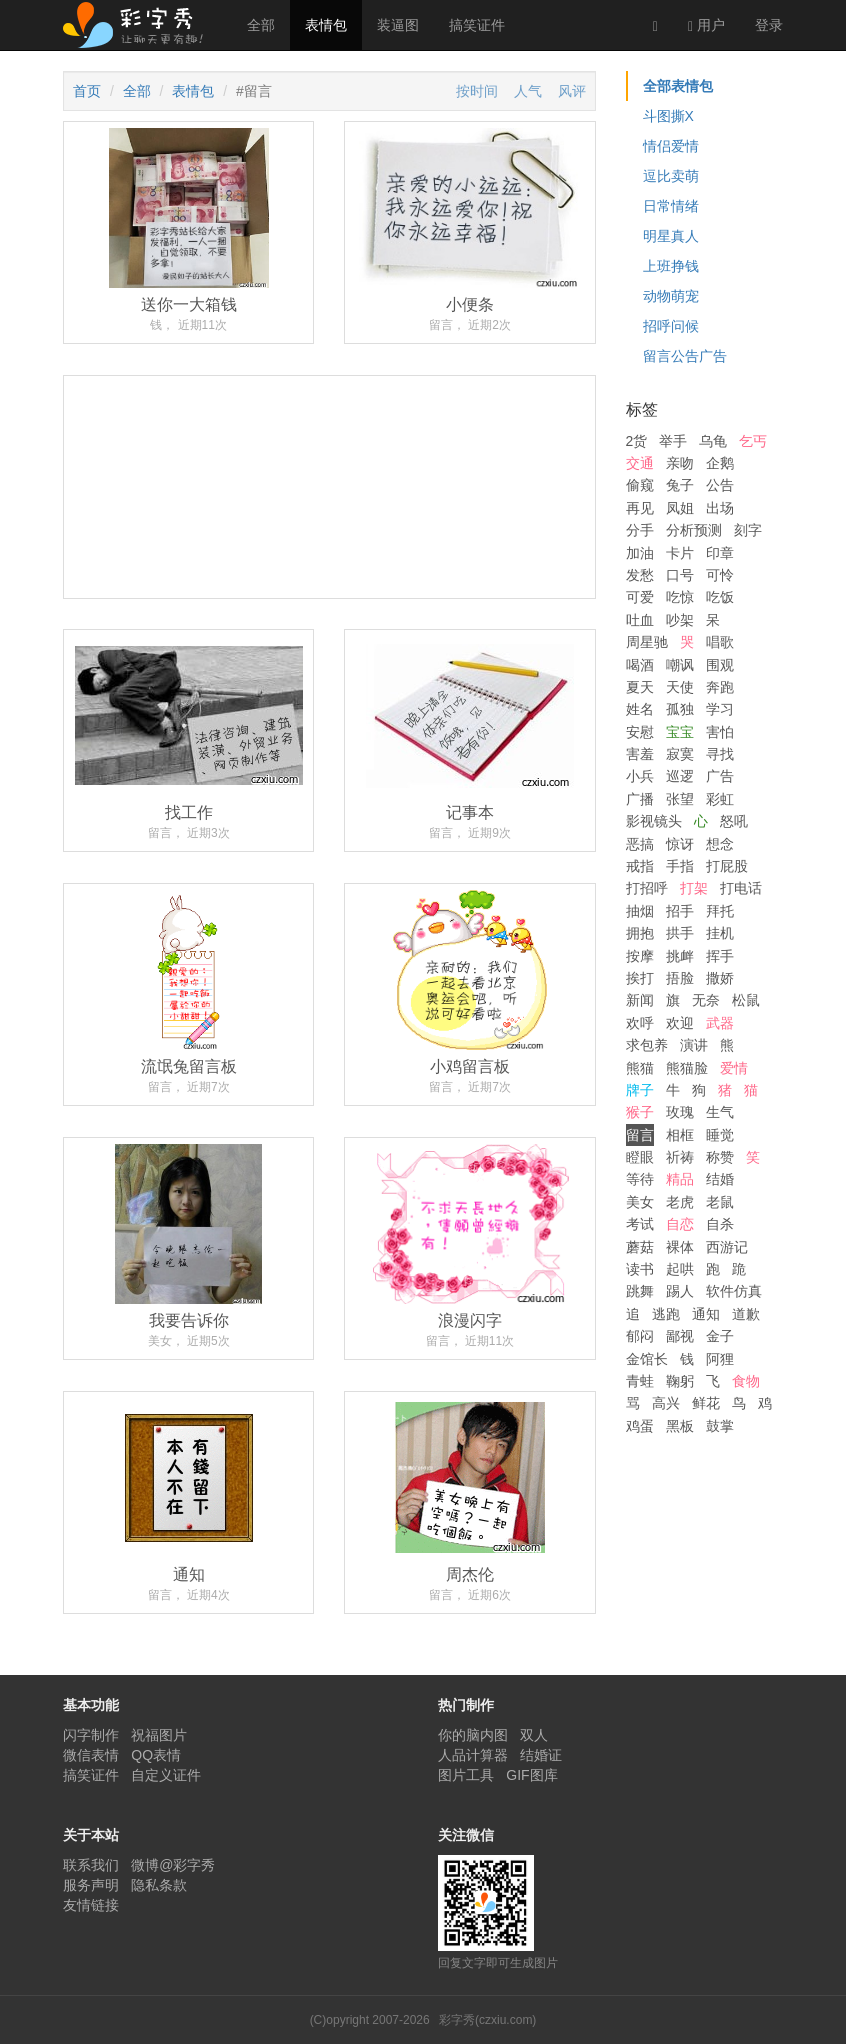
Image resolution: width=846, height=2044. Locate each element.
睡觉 (720, 1135)
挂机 (720, 933)
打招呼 (647, 888)
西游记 (727, 1247)
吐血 (640, 620)
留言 (640, 1135)
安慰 (640, 732)
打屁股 (727, 866)
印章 (720, 553)
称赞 (720, 1157)
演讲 (694, 1045)
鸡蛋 (640, 1426)
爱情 (734, 1068)
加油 (640, 553)
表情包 (326, 25)
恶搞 (640, 844)
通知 (706, 1314)
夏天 (640, 687)
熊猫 (640, 1068)
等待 (640, 1179)
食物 (746, 1381)
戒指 (640, 866)
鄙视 (680, 1336)
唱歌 (720, 642)
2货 (637, 441)
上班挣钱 (671, 266)
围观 (720, 665)
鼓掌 (720, 1426)
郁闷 (640, 1336)
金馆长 (647, 1359)
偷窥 (640, 485)
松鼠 (746, 1000)
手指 (680, 866)
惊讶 (680, 844)
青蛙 (640, 1381)
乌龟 (713, 441)
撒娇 (720, 978)
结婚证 (541, 1755)
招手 (680, 911)
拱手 (680, 933)
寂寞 (680, 754)
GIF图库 (531, 1775)
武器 (720, 1023)
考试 (640, 1224)
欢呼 (640, 1023)
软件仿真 (734, 1291)
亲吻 (680, 463)
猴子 (640, 1112)
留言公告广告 (685, 356)
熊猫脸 (687, 1068)
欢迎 (680, 1023)
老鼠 (720, 1202)
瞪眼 (640, 1157)
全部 (261, 25)
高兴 (666, 1403)
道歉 (746, 1314)
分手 (640, 530)
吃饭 (720, 597)
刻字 (748, 530)
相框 (680, 1135)
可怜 (720, 575)
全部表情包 (678, 86)
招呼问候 (671, 326)
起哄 (680, 1269)
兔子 (680, 485)
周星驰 (647, 642)
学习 (720, 709)
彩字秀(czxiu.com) (487, 2020)
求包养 (647, 1045)
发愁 (640, 575)
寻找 (720, 754)
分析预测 (694, 530)
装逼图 (398, 25)
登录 (769, 25)
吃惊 (680, 597)
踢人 (680, 1291)
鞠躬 (680, 1381)
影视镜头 (654, 821)
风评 (572, 91)
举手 (673, 441)
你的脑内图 (473, 1735)
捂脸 (680, 978)
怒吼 (734, 821)
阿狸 (720, 1359)
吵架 (680, 620)
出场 (720, 508)
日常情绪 (671, 206)
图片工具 (466, 1775)
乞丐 (753, 441)
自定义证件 (166, 1775)
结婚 (720, 1179)
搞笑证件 (477, 25)
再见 (640, 508)
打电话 (741, 888)
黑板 (680, 1426)
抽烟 (640, 911)
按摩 (640, 956)
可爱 (640, 597)
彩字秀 (140, 25)
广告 (720, 776)
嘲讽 (680, 665)
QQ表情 (156, 1755)
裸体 (680, 1247)
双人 (534, 1735)
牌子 (640, 1090)
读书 (640, 1269)
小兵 (640, 776)
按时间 (477, 91)
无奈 (706, 1000)
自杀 (720, 1224)
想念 (720, 844)
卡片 (680, 553)
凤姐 (680, 508)
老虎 (680, 1202)
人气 (528, 91)
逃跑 (666, 1314)
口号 (680, 575)
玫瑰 (680, 1112)
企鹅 (720, 463)
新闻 (640, 1000)
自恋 (680, 1224)
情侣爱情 (671, 146)
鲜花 (706, 1403)
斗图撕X (668, 116)
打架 (694, 888)
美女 (640, 1202)
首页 (87, 91)
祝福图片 (159, 1735)
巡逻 (680, 776)
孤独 (680, 709)
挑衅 (680, 956)
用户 (706, 25)
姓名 (640, 709)
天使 (680, 687)
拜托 (720, 911)
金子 (720, 1336)
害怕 (720, 732)
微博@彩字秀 (173, 1865)
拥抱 (640, 933)
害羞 (640, 754)
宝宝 (680, 732)
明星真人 (671, 236)
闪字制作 (91, 1735)
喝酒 (640, 665)
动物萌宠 (671, 296)
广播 (640, 799)
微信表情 (91, 1755)
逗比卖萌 (671, 176)
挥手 (720, 956)
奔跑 (720, 687)
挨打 (640, 978)
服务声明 (91, 1885)
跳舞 (640, 1291)
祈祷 (680, 1157)
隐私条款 (159, 1885)
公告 (720, 485)
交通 (640, 463)
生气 (720, 1112)
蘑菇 (640, 1247)
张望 (680, 799)
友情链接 (91, 1905)
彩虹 (720, 799)
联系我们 (91, 1865)
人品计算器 (473, 1755)
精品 (680, 1179)
